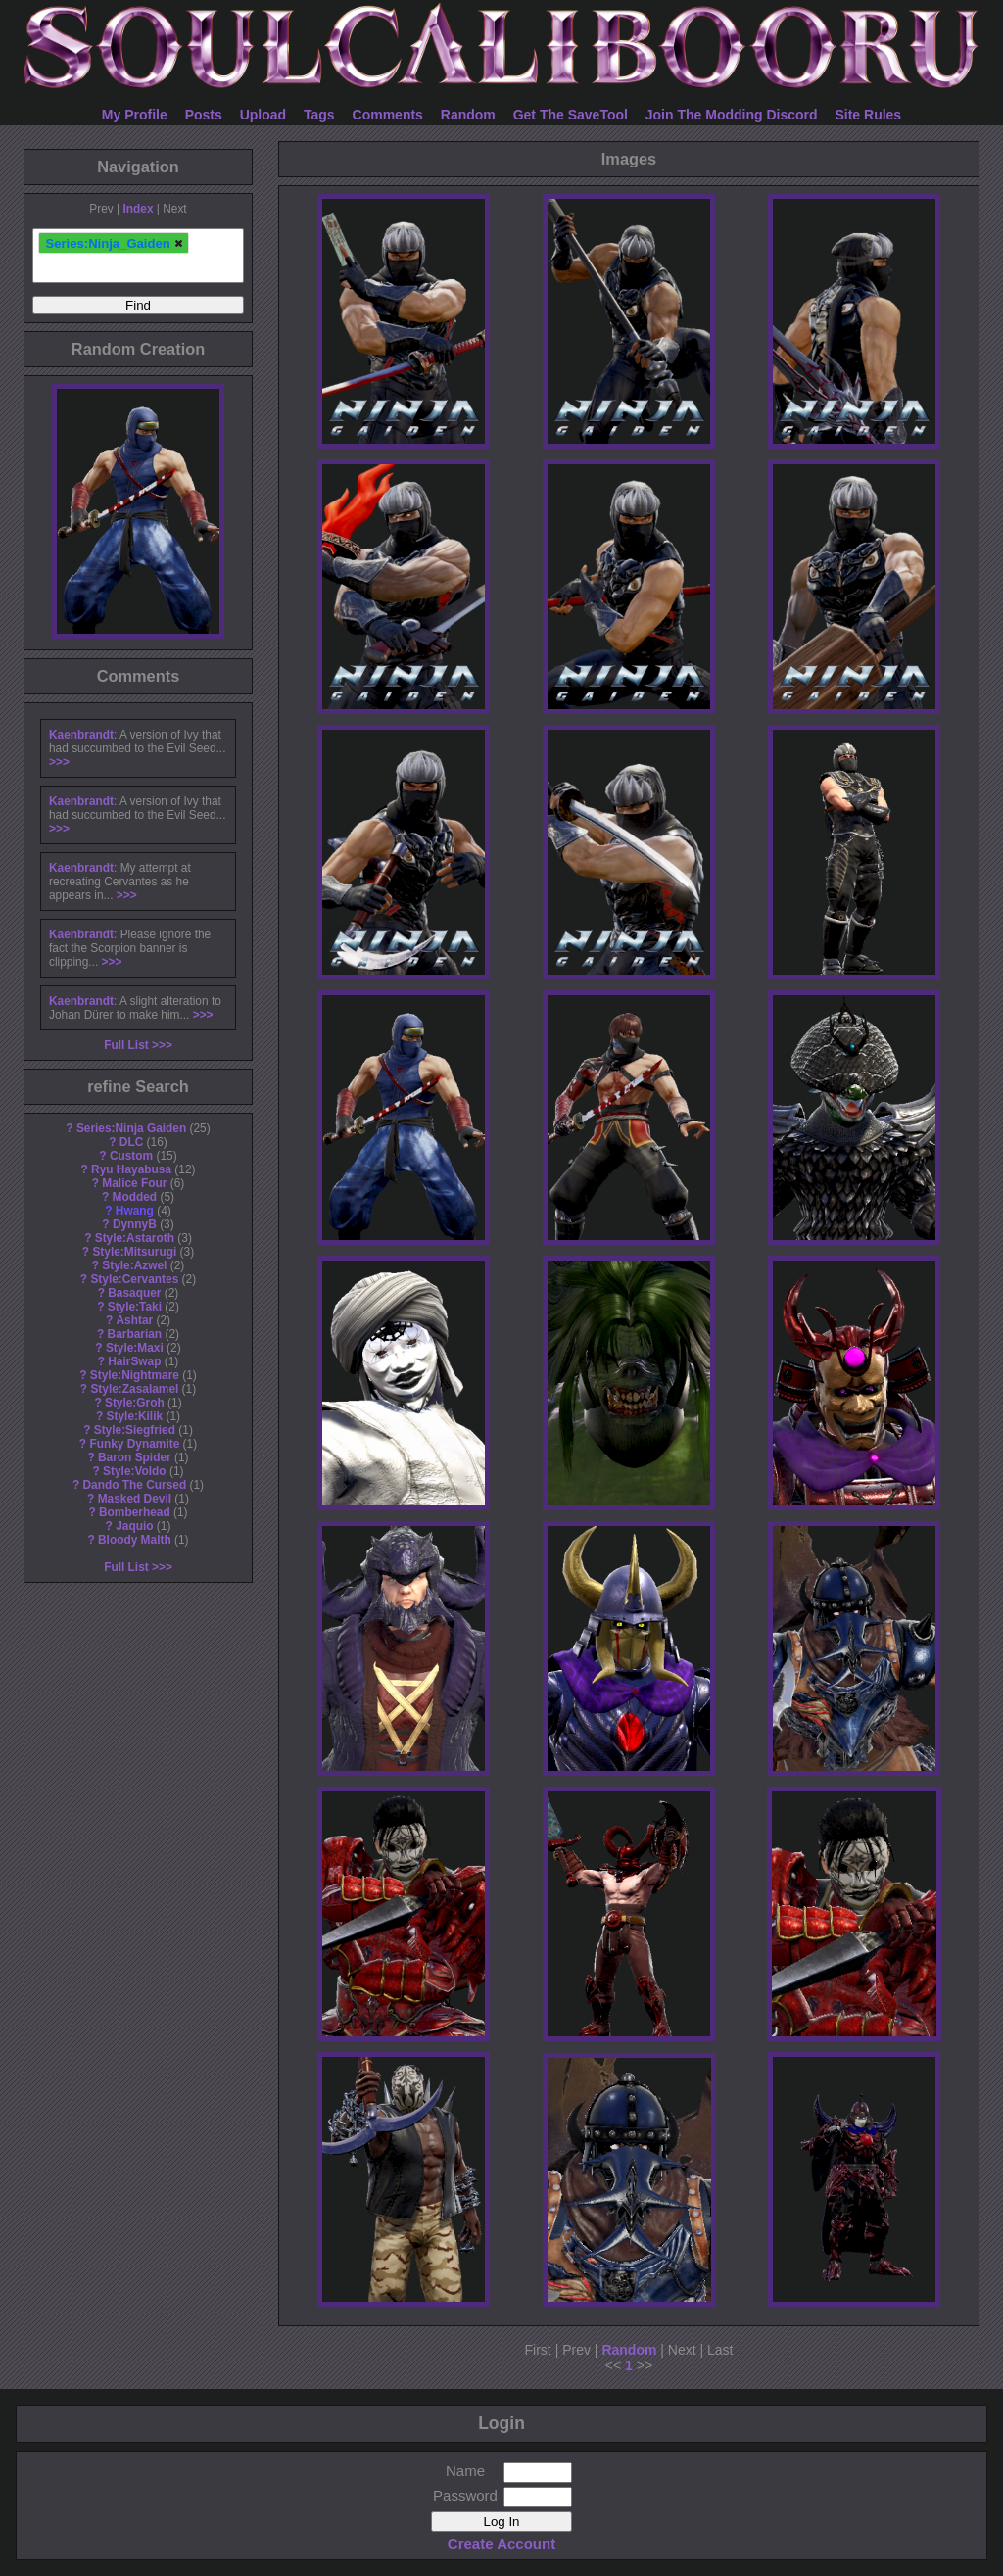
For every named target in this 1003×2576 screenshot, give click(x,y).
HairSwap (134, 1361)
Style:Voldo (135, 1471)
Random (468, 114)
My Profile (134, 114)
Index (137, 208)
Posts (203, 114)
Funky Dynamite (134, 1444)
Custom (131, 1156)
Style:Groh (135, 1402)
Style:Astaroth (134, 1238)
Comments (388, 114)
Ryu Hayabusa (131, 1169)
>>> (59, 762)
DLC (131, 1142)
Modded (135, 1197)
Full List (126, 1045)
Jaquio (134, 1526)
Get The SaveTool (570, 114)
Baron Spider (134, 1457)
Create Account (501, 2543)
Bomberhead (134, 1512)
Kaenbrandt (81, 734)
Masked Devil (134, 1498)
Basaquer (134, 1293)
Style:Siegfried (134, 1430)
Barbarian (135, 1334)
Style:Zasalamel (134, 1389)
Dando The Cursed (134, 1485)
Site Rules (868, 114)
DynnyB (135, 1224)
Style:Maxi (135, 1348)
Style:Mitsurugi (134, 1252)
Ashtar (135, 1320)
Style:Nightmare (134, 1375)
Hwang (135, 1210)
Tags (319, 114)
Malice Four (134, 1183)
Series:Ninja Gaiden (131, 1128)
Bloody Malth (134, 1540)
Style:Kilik (135, 1416)
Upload (263, 114)
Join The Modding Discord (731, 114)
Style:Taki (135, 1306)
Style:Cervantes (134, 1279)
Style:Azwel (134, 1265)
